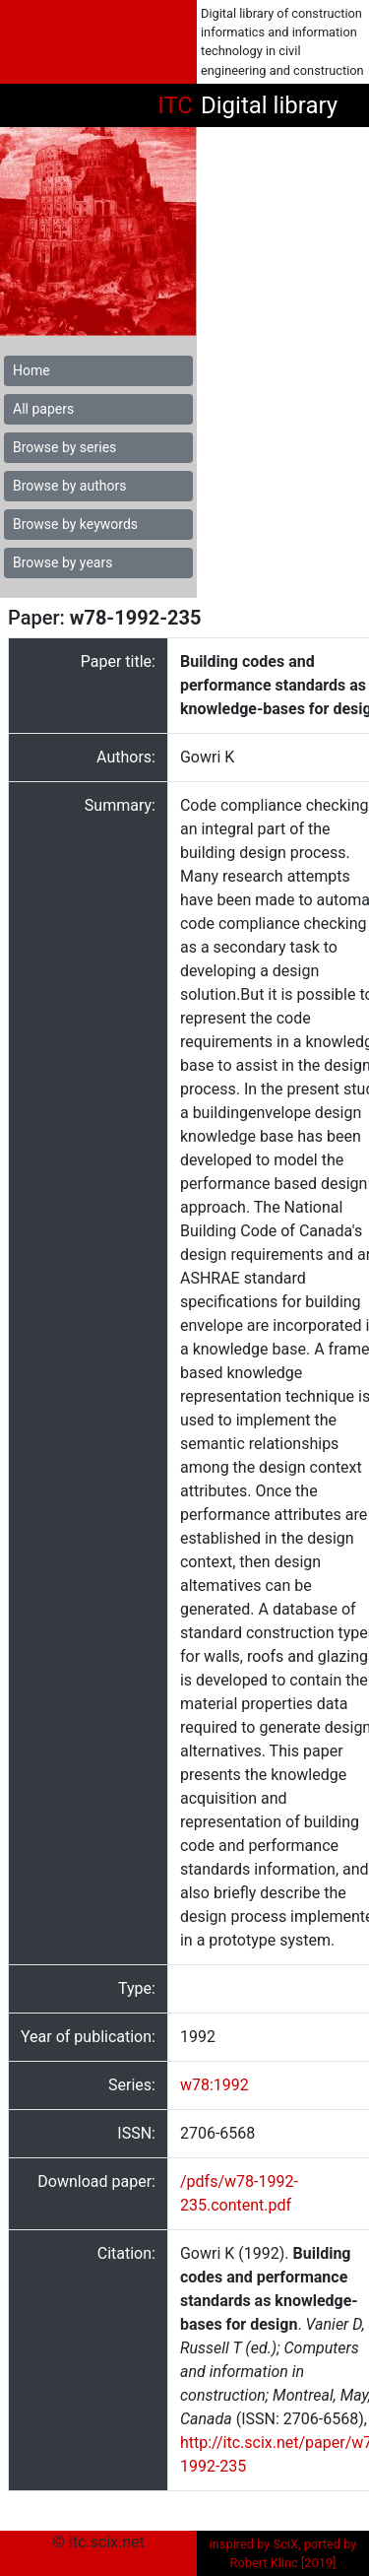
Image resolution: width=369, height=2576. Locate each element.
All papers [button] (43, 409)
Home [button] (31, 370)
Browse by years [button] (62, 562)
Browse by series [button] (64, 447)
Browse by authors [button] (69, 486)
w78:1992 (214, 2085)
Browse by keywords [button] (75, 524)
